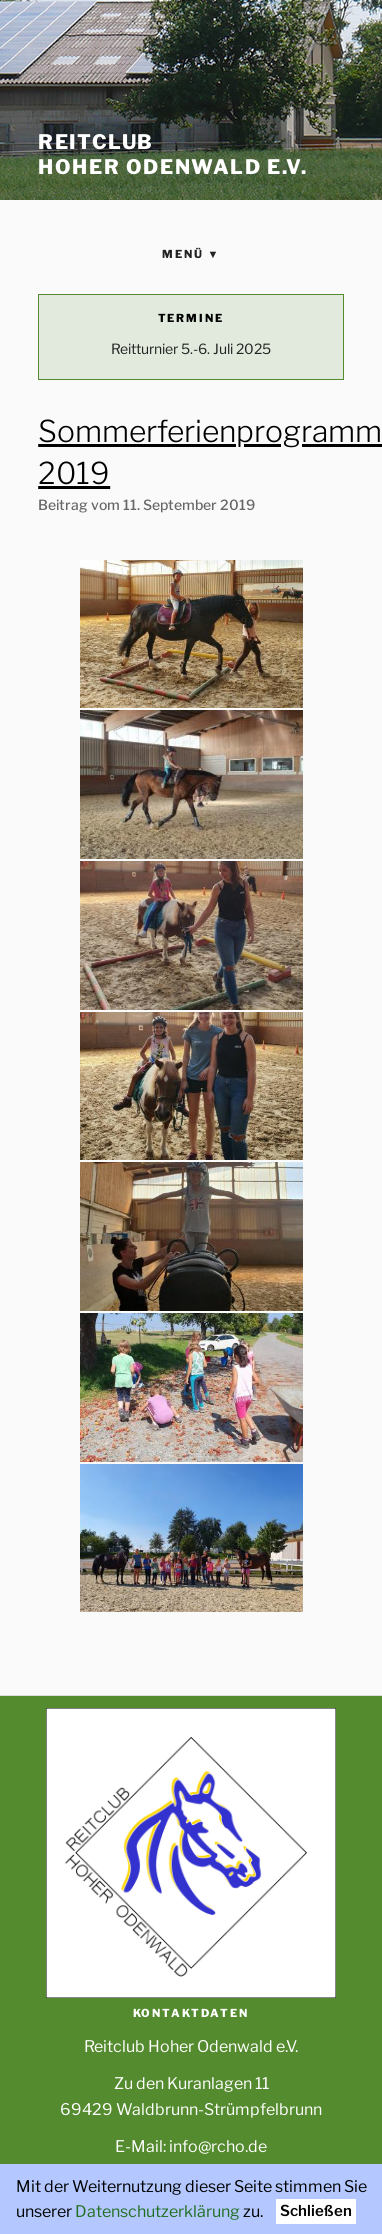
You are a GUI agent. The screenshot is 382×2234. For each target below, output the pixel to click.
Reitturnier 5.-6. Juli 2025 (191, 348)
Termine (191, 318)
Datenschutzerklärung (157, 2211)
